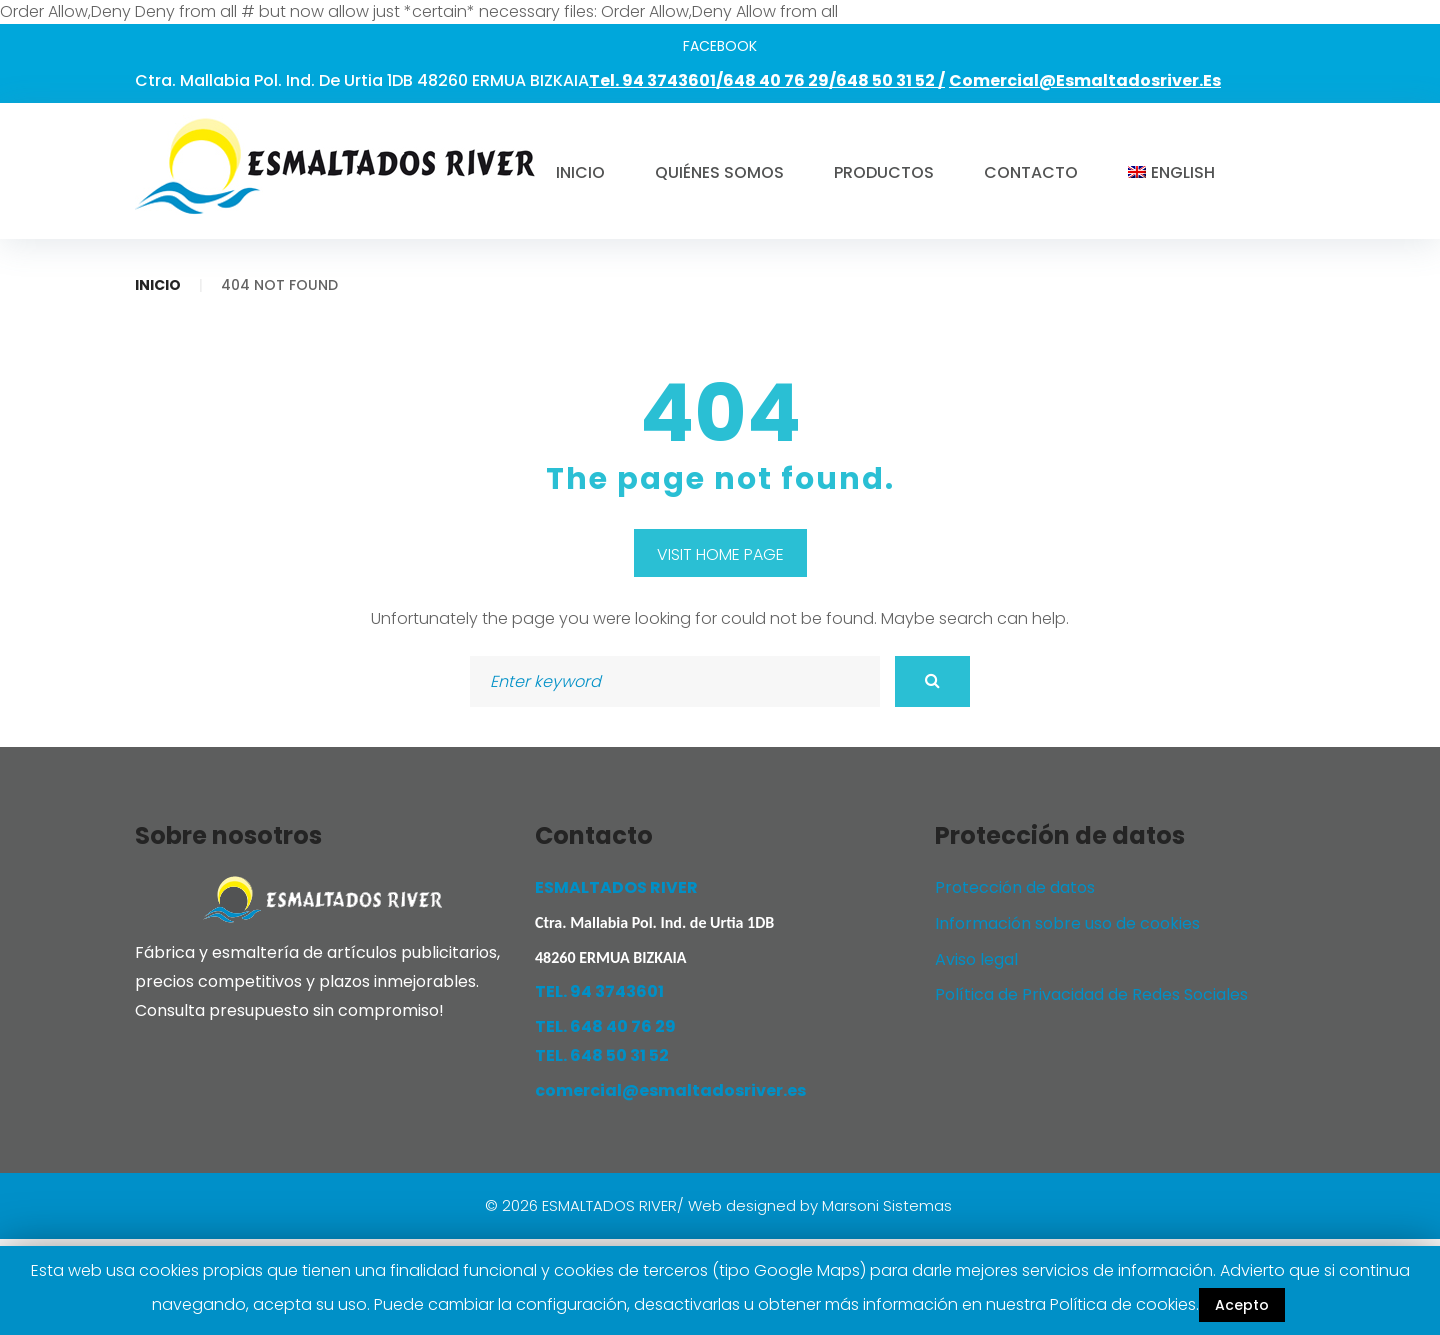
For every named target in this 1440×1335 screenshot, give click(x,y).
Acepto (1242, 1305)
